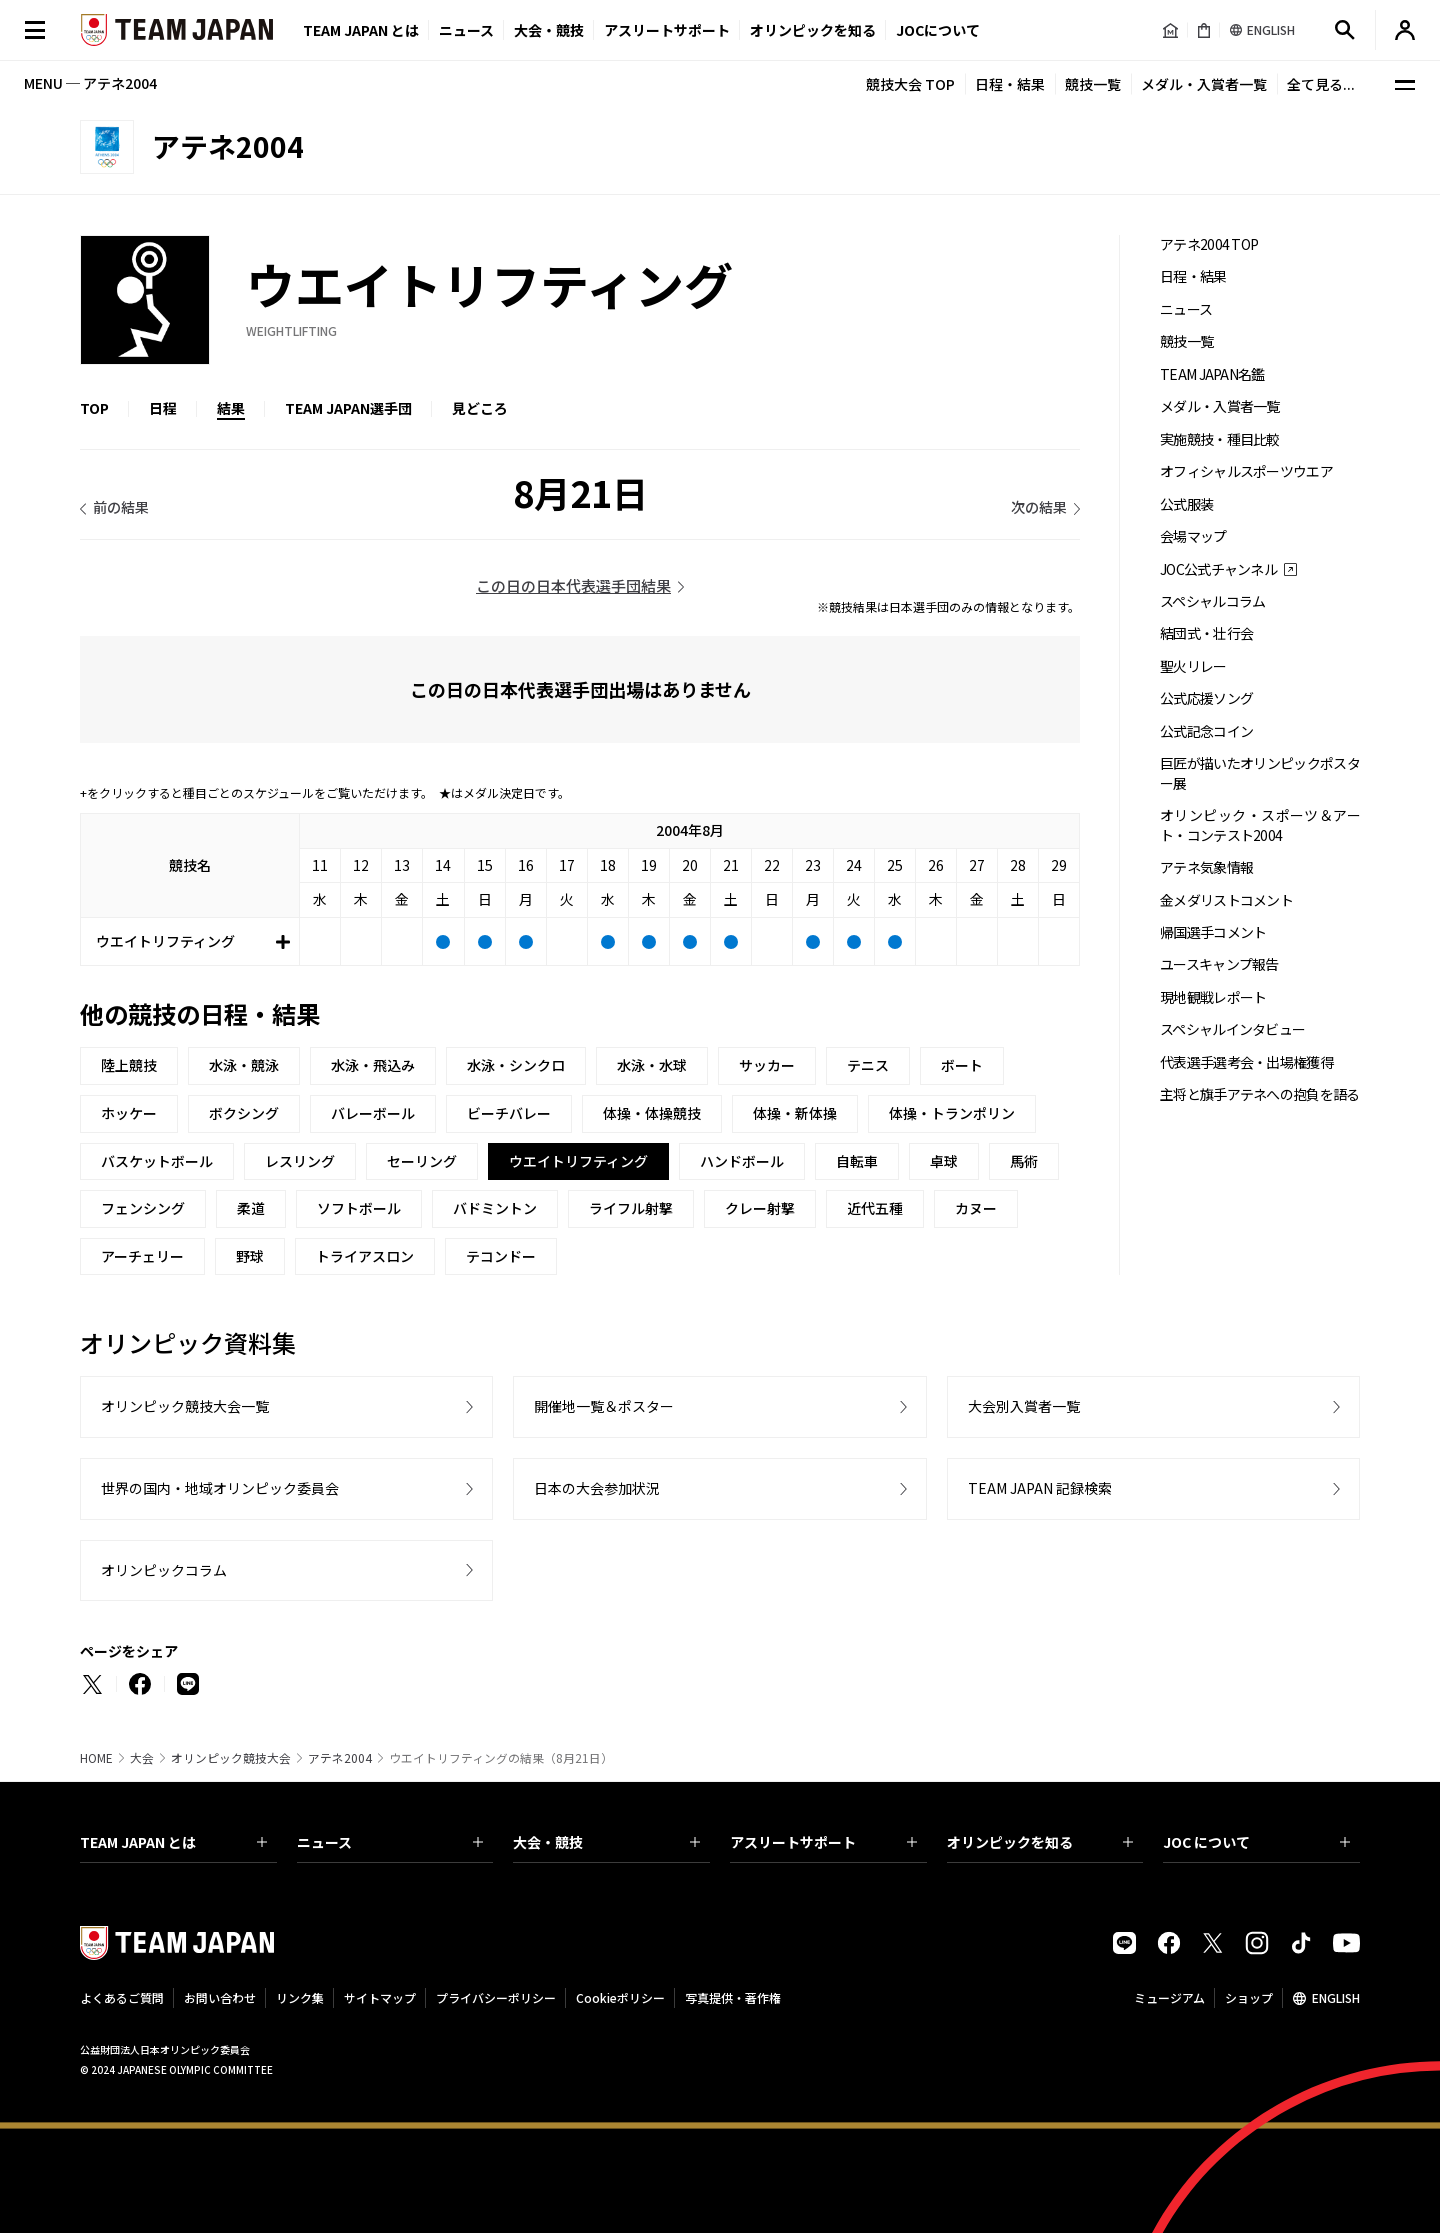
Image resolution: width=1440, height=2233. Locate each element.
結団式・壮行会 (1206, 633)
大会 (142, 1758)
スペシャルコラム (1212, 601)
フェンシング (143, 1208)
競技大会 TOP (910, 84)
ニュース (466, 30)
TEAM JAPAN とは (173, 1842)
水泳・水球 (652, 1065)
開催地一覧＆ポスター (604, 1406)
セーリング (422, 1161)
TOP (94, 408)
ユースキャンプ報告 (1219, 964)
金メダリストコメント (1226, 900)
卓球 (944, 1161)
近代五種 (875, 1208)
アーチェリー (142, 1256)
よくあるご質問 (122, 1997)
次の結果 (1039, 507)
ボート (962, 1065)
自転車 (857, 1161)
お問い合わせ (220, 1997)
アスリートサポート (667, 30)
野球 (250, 1256)
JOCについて (938, 30)
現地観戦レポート (1213, 997)
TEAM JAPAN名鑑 (1212, 374)
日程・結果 (1010, 84)
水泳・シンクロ (516, 1065)
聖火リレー (1193, 666)
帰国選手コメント (1213, 932)
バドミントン (495, 1208)
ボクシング (244, 1113)
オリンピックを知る (813, 30)
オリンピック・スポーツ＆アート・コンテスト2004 (1260, 825)
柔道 (251, 1208)
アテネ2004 (340, 1758)
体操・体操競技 (652, 1113)
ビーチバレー (509, 1113)
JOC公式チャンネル (1218, 569)
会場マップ (1193, 536)
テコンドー (501, 1256)
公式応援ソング (1206, 698)
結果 (231, 408)
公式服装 (1186, 504)
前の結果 (121, 507)
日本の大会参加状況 (597, 1488)
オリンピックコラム (164, 1570)
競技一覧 (1093, 84)
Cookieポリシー (620, 1997)
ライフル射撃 (631, 1208)
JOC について (1256, 1842)
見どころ (480, 408)
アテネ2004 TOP (1209, 244)
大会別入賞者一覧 (1024, 1406)
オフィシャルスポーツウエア (1246, 471)
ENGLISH (1336, 1997)
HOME (96, 1758)
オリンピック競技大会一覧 (185, 1406)
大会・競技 (606, 1842)
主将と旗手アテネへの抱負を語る (1260, 1094)
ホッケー (129, 1113)
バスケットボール (157, 1161)
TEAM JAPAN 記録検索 (1040, 1488)
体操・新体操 (795, 1113)
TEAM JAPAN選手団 (348, 408)
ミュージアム (1169, 1997)
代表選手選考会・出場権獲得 (1246, 1062)
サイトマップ (380, 1997)
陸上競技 (129, 1065)
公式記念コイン (1206, 731)
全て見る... (1321, 84)
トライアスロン (365, 1256)
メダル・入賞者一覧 (1204, 84)
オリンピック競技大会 (231, 1758)
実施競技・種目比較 (1220, 439)
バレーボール (373, 1113)
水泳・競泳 (244, 1065)
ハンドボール (742, 1161)
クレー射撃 (760, 1208)
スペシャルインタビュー (1232, 1029)
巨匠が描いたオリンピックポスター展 (1260, 773)
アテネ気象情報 (1206, 867)
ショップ (1249, 1997)
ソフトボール (359, 1208)
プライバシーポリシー (496, 1997)
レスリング (300, 1161)
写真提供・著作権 (733, 1997)
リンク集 (300, 1997)
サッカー (767, 1065)
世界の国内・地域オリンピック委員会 (220, 1488)
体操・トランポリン (952, 1113)
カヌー (976, 1208)
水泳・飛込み (373, 1065)
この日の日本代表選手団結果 (573, 585)
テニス (868, 1065)
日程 (163, 408)
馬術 (1024, 1161)
